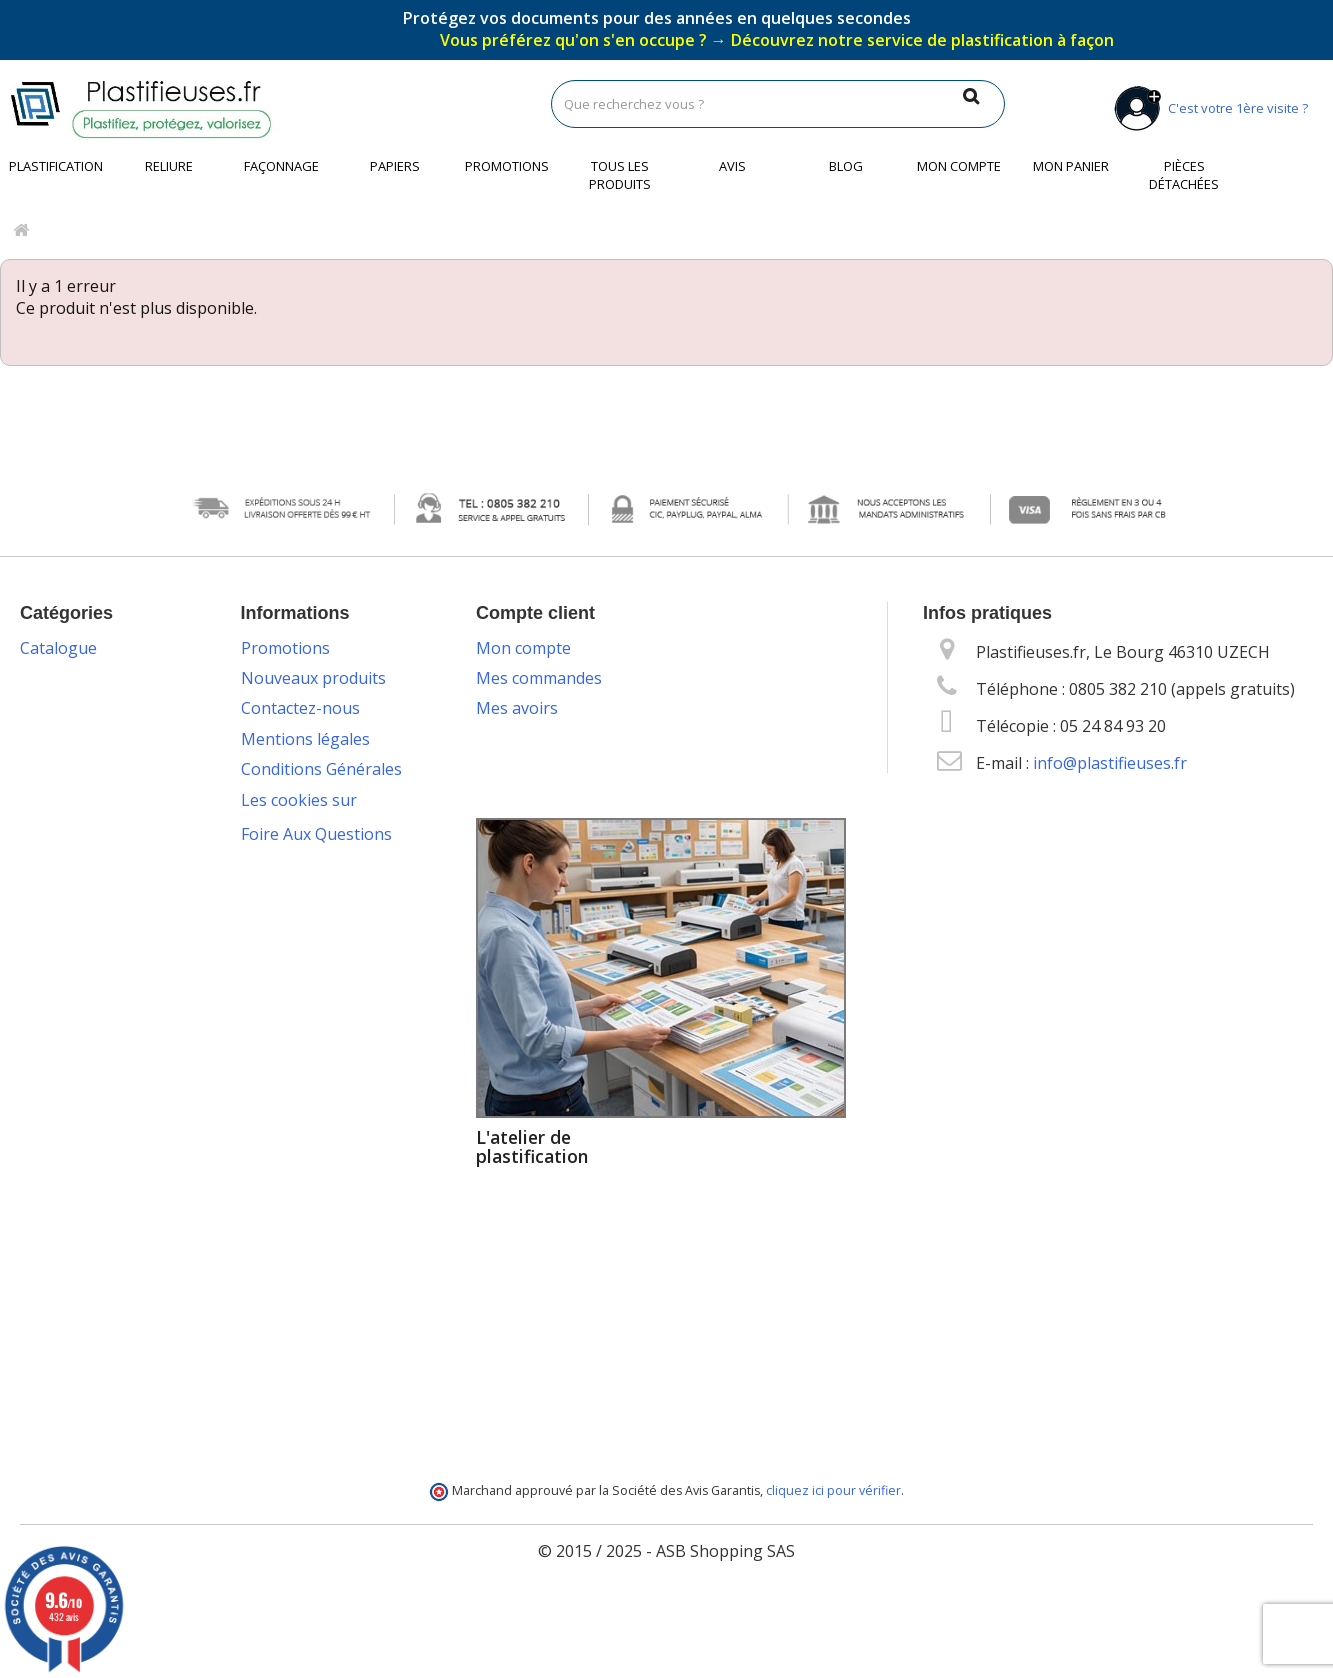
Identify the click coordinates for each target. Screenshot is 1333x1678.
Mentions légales (305, 739)
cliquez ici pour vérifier (833, 1562)
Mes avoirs (517, 708)
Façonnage (281, 166)
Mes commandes (539, 678)
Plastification (56, 166)
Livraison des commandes (290, 999)
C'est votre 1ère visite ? (1207, 108)
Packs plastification (312, 958)
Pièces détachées (1184, 175)
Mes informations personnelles (594, 769)
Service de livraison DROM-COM (312, 1188)
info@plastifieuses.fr (1110, 763)
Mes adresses (527, 739)
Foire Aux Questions (316, 1290)
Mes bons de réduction (562, 800)
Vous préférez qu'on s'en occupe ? (777, 40)
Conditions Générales (321, 769)
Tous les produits (620, 175)
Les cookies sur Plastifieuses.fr (299, 811)
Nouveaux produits (313, 678)
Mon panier (1071, 166)
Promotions (507, 166)
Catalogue (58, 648)
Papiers (395, 166)
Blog (846, 166)
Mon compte (959, 166)
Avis (732, 166)
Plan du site (284, 1230)
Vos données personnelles (290, 863)
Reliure (169, 166)
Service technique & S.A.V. (335, 1094)
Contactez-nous (300, 708)
